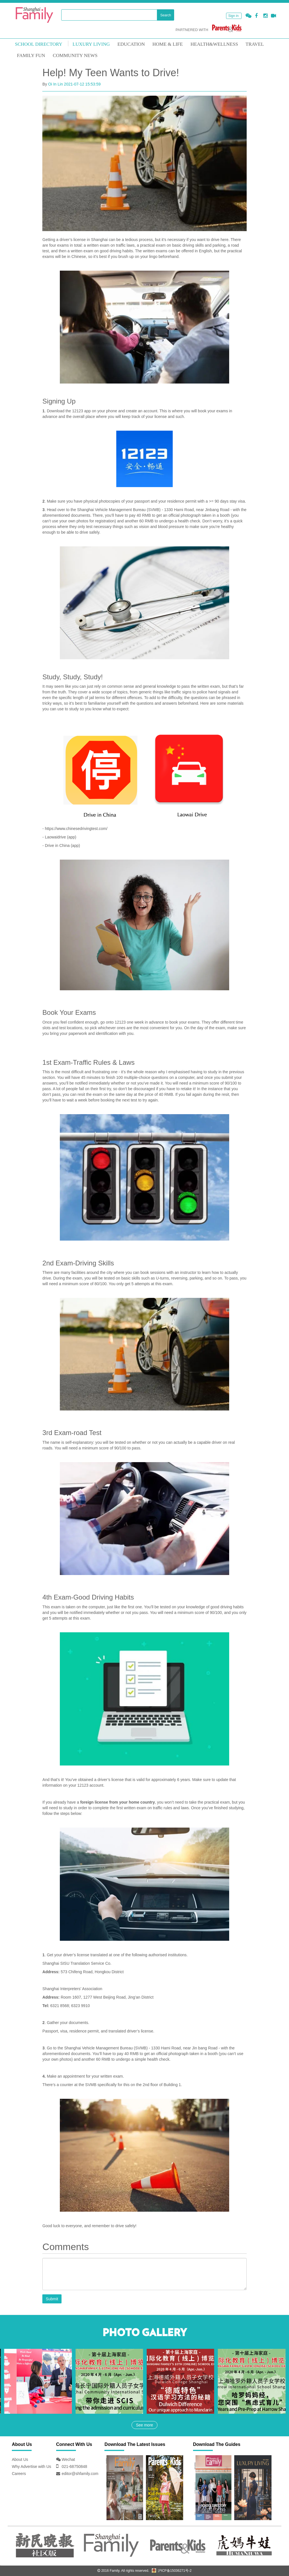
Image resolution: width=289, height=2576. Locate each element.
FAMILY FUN (31, 55)
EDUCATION (131, 44)
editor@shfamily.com (80, 2473)
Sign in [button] (233, 16)
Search (165, 15)
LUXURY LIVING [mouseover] (91, 44)
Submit (52, 2299)
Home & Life (167, 44)
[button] (248, 16)
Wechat (68, 2459)
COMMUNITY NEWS (75, 55)
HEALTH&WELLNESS (214, 44)
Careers (19, 2473)
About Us (20, 2459)
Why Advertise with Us (31, 2466)
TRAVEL (255, 44)
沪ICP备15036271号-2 (171, 2571)
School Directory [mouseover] (38, 44)
